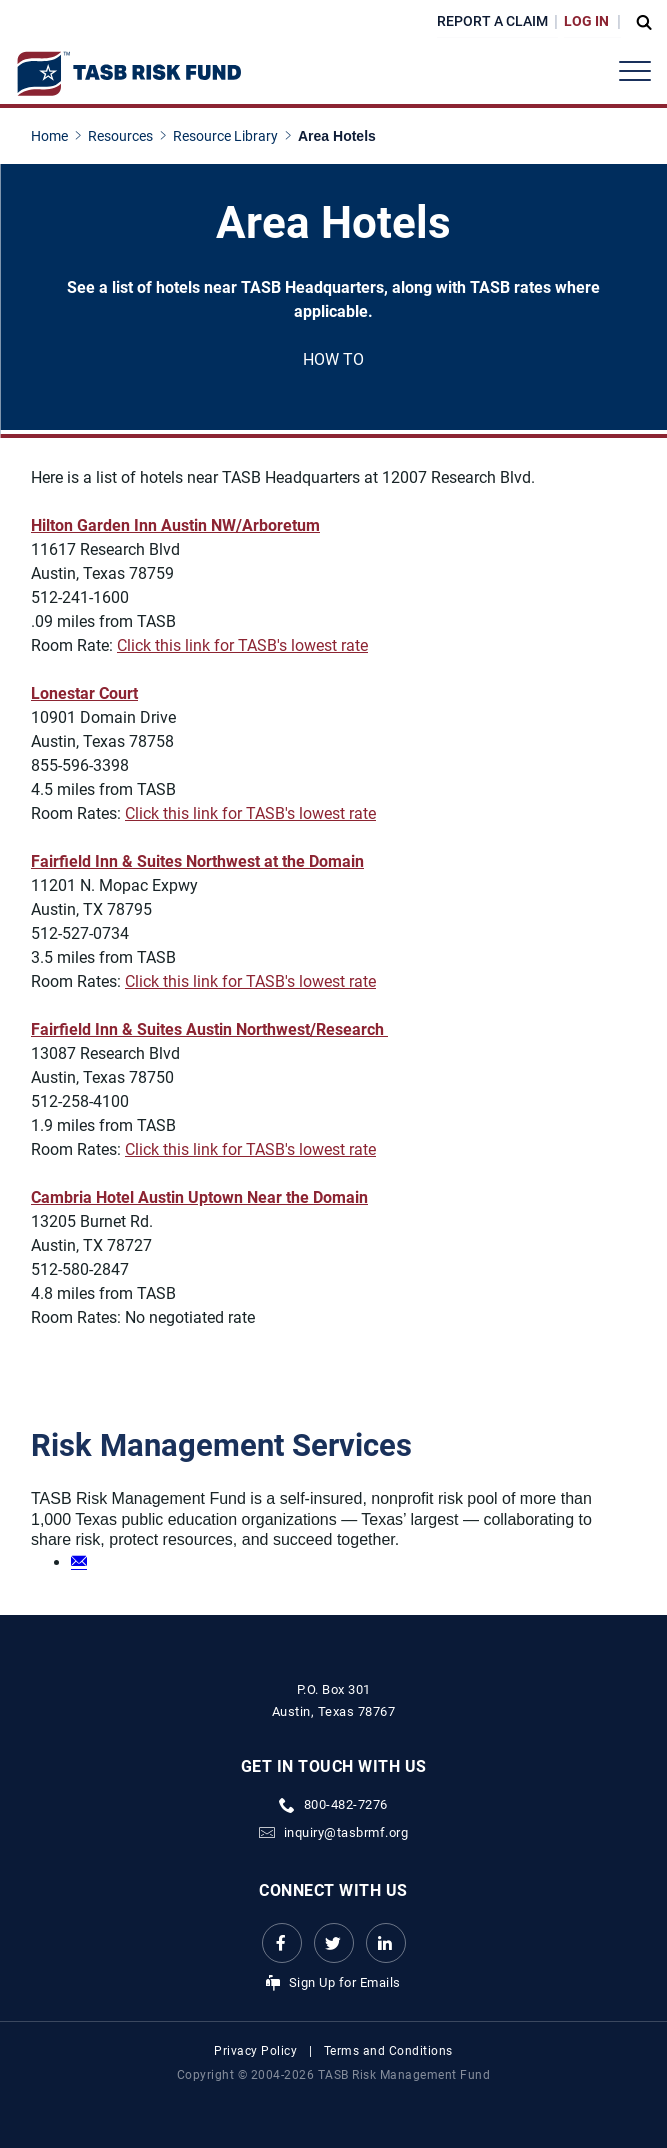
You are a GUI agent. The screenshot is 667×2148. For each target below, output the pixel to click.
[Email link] (79, 1561)
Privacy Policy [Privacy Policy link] (255, 2051)
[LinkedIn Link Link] (386, 1943)
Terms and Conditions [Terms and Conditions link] (388, 2051)
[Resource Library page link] (229, 136)
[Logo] (128, 74)
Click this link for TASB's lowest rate (242, 645)
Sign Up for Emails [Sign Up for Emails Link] (345, 1982)
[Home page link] (53, 136)
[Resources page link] (124, 136)
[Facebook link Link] (282, 1943)
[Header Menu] (635, 71)
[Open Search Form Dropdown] (639, 22)
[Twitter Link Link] (334, 1943)
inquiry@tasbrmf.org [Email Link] (346, 1832)
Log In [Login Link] (586, 21)
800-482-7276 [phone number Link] (346, 1804)
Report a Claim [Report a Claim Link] (492, 21)
